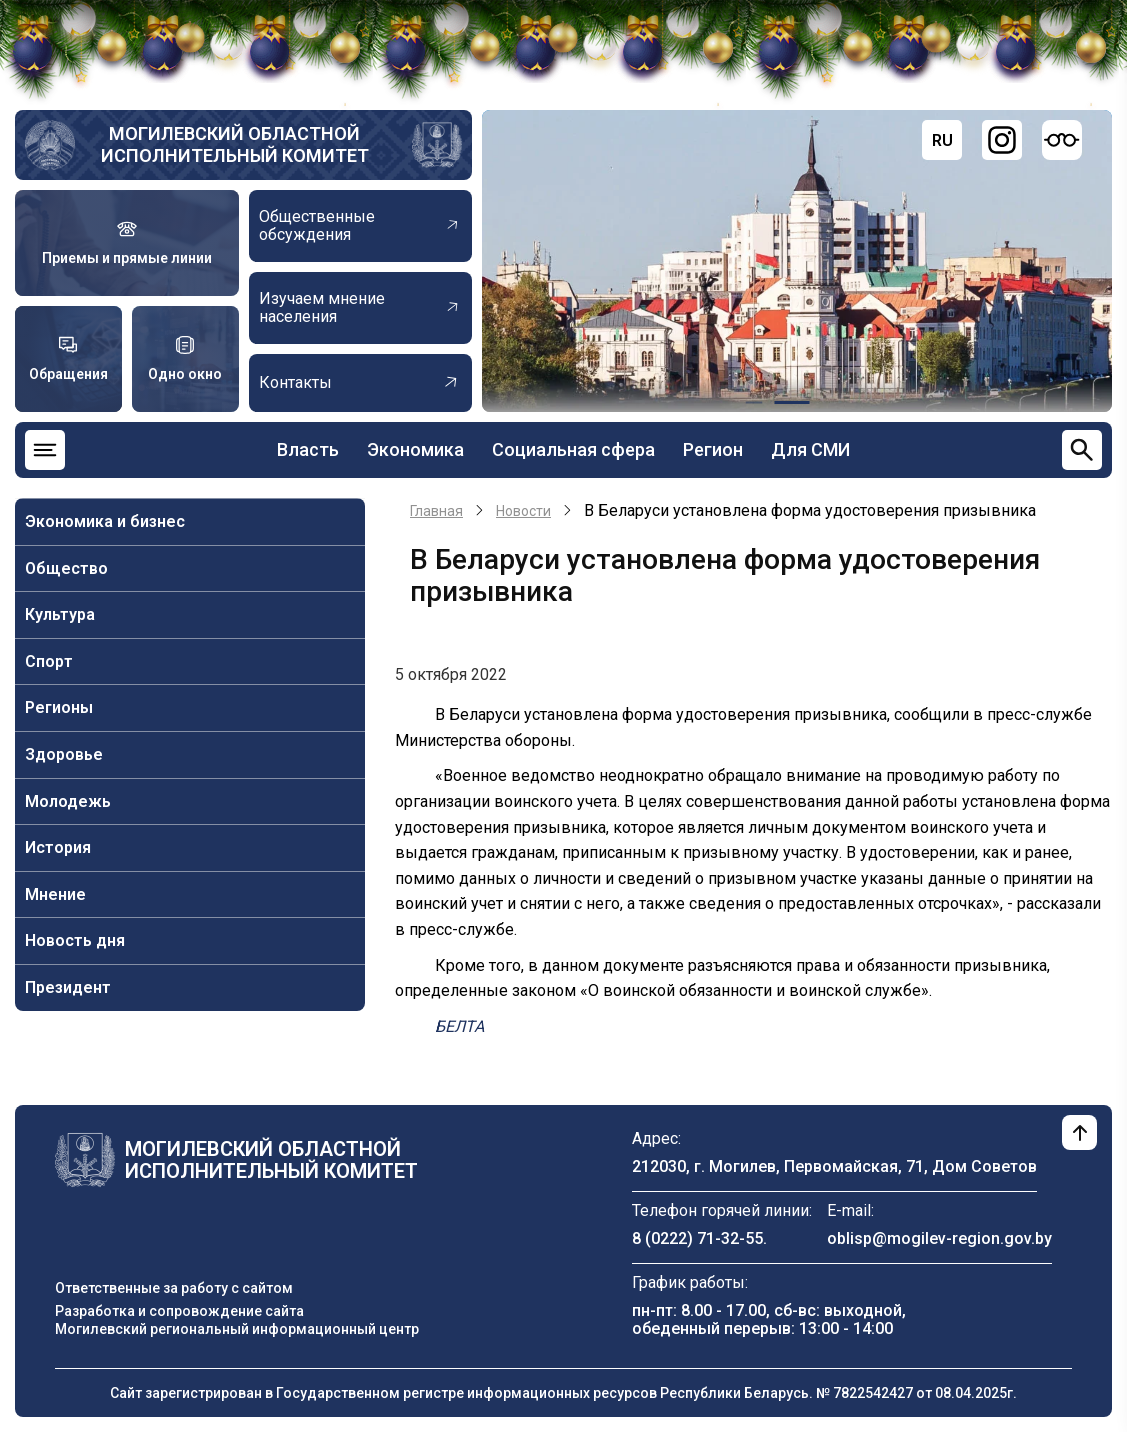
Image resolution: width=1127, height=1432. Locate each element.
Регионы (59, 707)
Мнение (55, 894)
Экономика (415, 449)
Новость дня (75, 940)
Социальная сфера (573, 449)
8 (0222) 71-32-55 (697, 1238)
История (58, 847)
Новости (523, 511)
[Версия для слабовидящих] (1062, 140)
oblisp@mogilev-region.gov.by (939, 1238)
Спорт (49, 661)
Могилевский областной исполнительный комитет (235, 144)
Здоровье (64, 754)
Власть (308, 449)
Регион (713, 449)
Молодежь (68, 801)
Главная (436, 511)
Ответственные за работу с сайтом (174, 1288)
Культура (60, 614)
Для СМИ (810, 449)
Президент (68, 987)
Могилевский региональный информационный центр (237, 1329)
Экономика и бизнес (105, 521)
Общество (66, 568)
